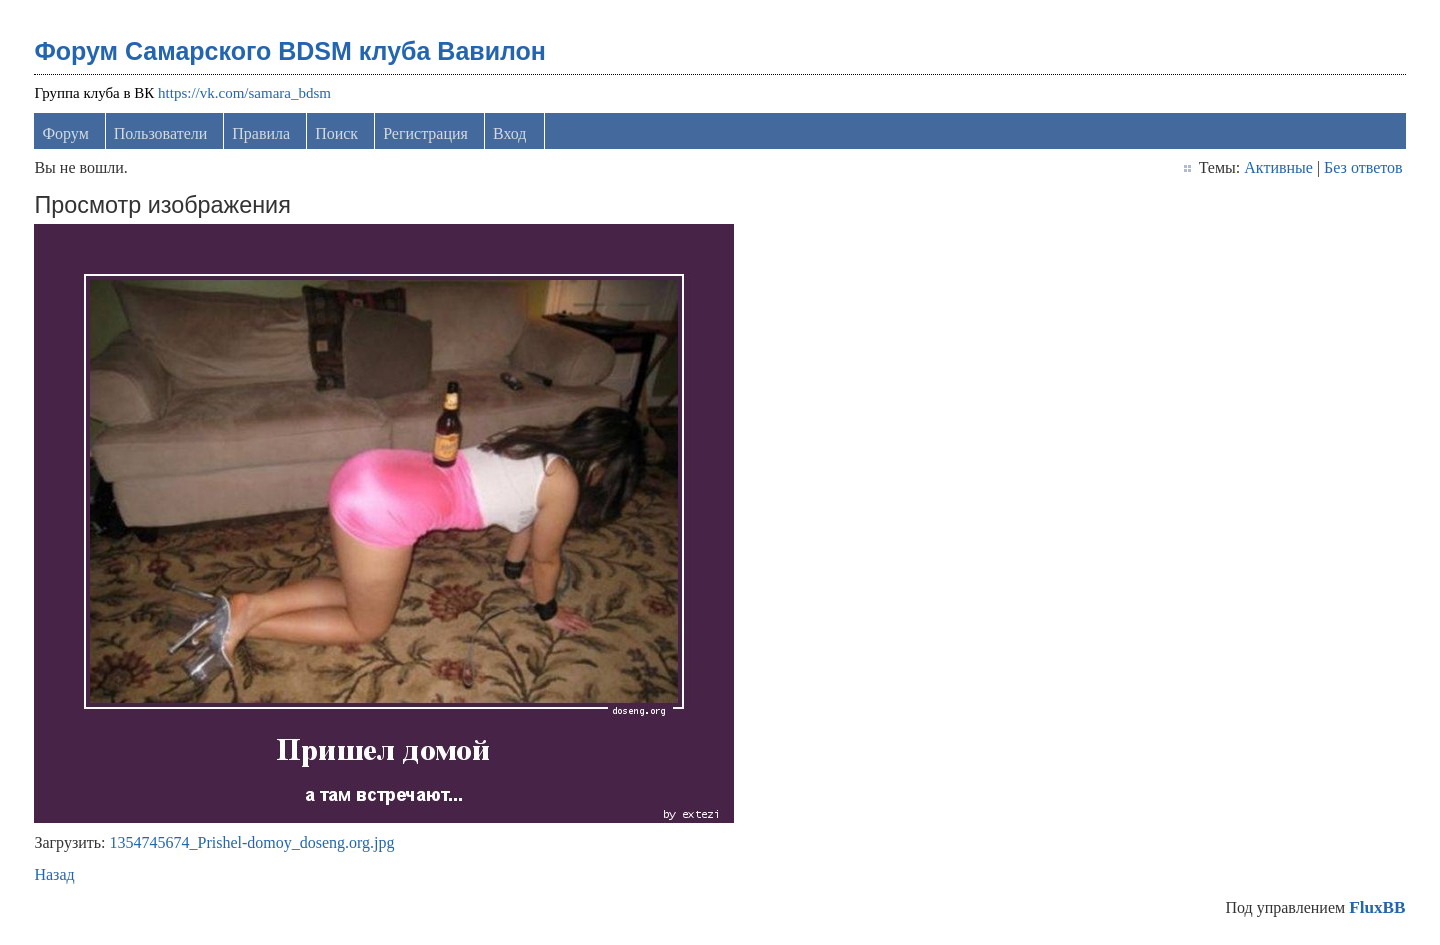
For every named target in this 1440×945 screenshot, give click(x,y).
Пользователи (161, 133)
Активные (1278, 167)
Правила (261, 133)
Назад (54, 874)
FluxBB (1377, 907)
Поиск (336, 133)
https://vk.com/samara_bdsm (244, 93)
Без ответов (1363, 167)
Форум (65, 133)
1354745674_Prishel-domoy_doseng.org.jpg (252, 842)
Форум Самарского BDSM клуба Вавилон (290, 51)
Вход (510, 133)
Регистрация (425, 133)
